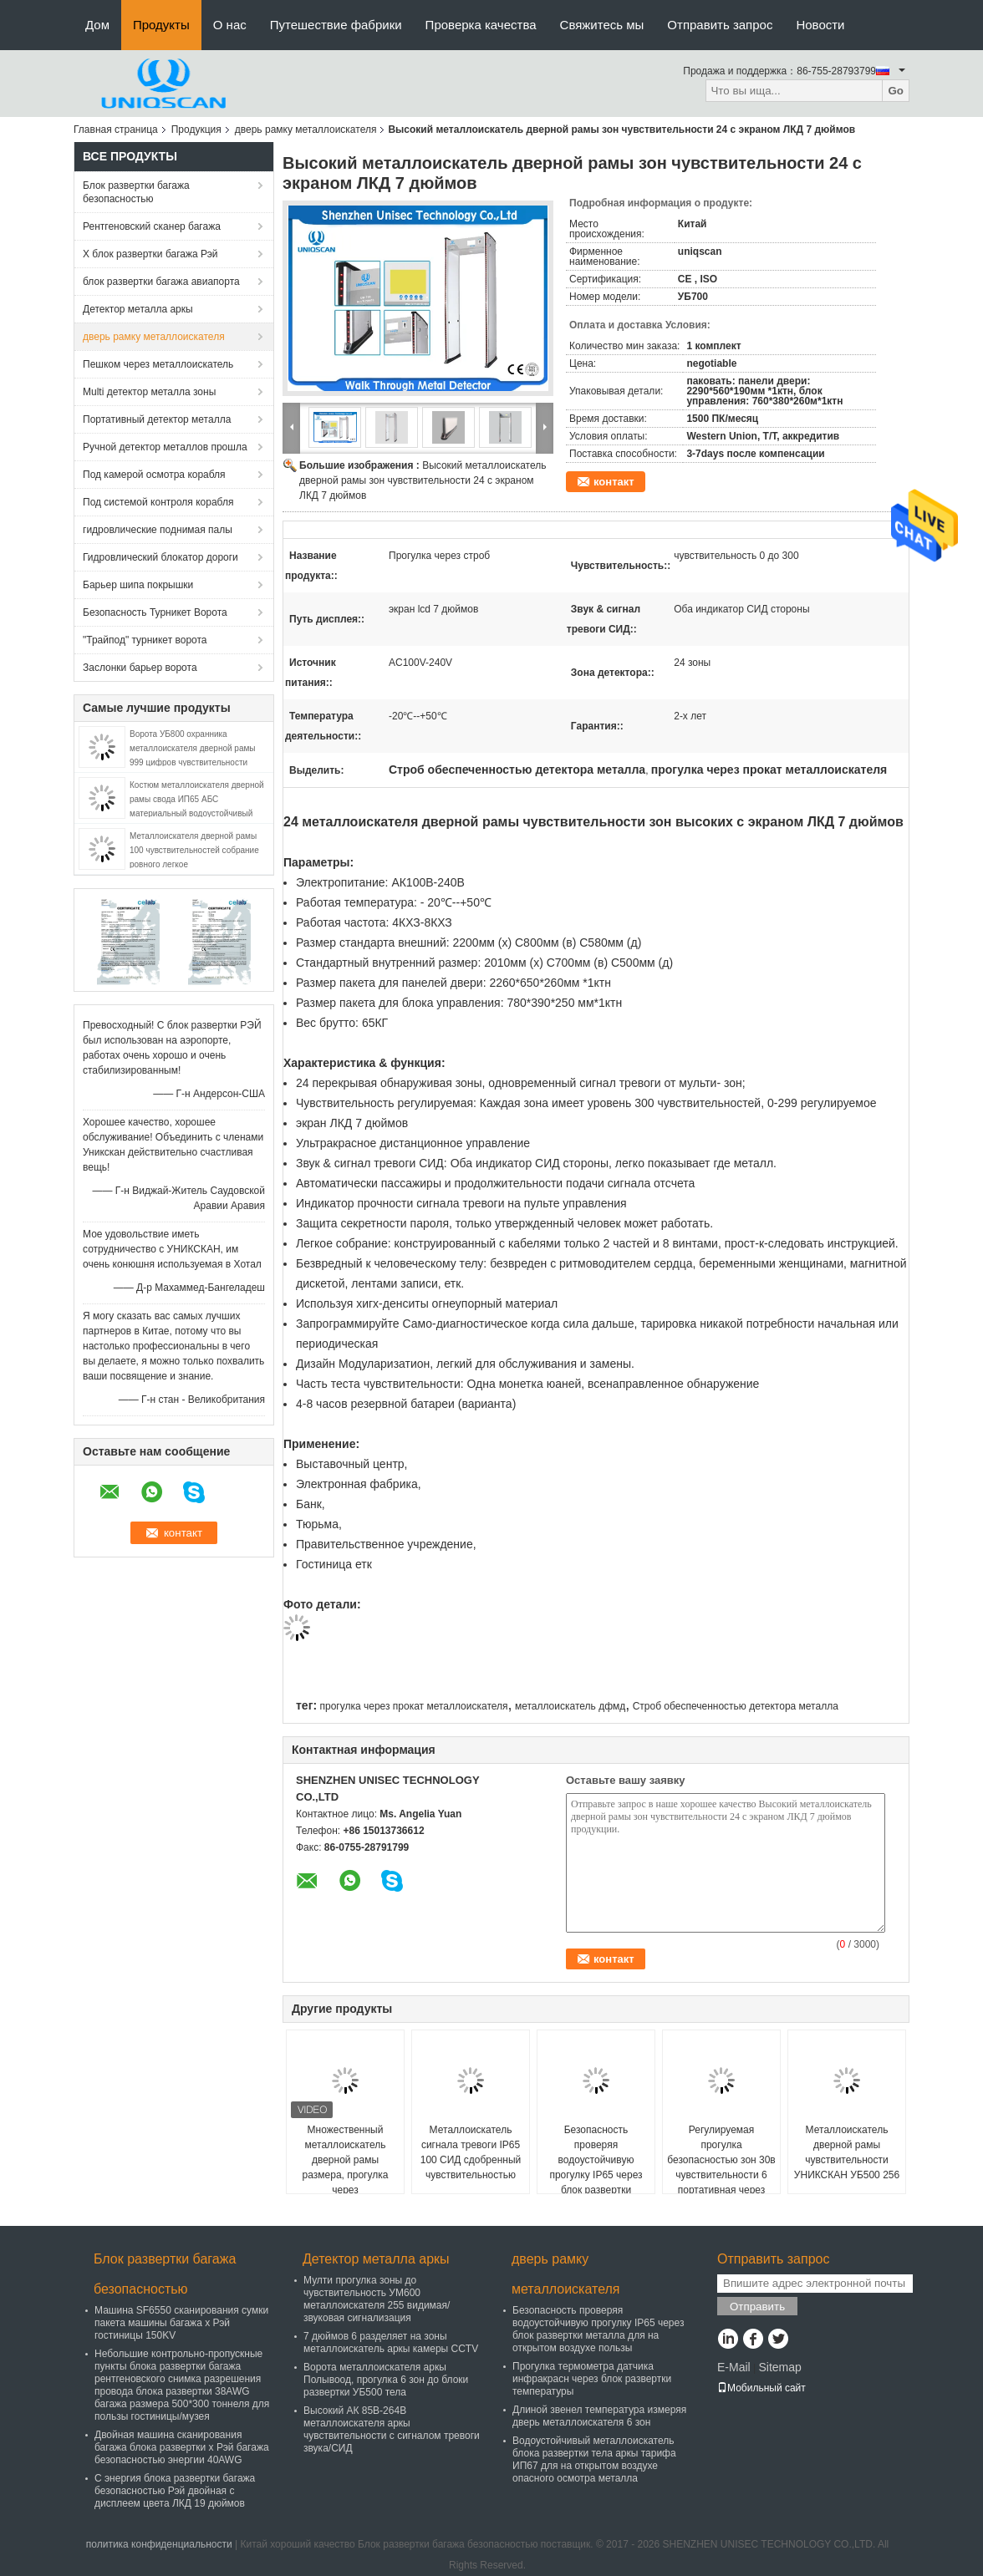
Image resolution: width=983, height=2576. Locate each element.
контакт (613, 481)
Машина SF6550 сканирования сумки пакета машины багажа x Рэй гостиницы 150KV (181, 2322)
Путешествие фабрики (336, 25)
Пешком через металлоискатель (158, 364)
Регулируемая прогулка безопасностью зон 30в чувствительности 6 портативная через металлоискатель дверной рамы (721, 2175)
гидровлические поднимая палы (157, 530)
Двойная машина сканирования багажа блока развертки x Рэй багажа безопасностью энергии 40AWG (181, 2447)
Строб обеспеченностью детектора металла (735, 1706)
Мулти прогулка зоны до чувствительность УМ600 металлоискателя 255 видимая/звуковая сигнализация (376, 2299)
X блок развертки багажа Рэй (150, 254)
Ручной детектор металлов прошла (165, 447)
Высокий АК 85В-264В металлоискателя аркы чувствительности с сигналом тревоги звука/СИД (391, 2429)
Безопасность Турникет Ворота (155, 612)
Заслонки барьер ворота (140, 667)
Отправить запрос (719, 25)
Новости (820, 25)
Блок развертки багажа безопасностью (136, 192)
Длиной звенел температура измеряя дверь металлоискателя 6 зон (599, 2416)
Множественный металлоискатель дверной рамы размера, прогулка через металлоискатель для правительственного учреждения (345, 2182)
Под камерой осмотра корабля (154, 474)
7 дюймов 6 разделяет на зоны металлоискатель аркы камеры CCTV (390, 2342)
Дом (97, 25)
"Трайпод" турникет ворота (145, 640)
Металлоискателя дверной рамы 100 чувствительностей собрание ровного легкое (194, 850)
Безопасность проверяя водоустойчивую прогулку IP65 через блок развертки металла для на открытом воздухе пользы (595, 2182)
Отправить (757, 2306)
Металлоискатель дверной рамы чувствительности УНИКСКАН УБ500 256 (846, 2152)
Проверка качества (481, 25)
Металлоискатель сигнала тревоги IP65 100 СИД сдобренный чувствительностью (471, 2152)
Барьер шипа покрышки (138, 585)
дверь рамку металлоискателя (306, 129)
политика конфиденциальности (159, 2544)
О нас (230, 25)
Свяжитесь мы (602, 25)
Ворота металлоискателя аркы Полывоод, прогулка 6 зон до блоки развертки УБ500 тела (385, 2379)
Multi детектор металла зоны (149, 392)
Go (896, 90)
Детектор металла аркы (138, 309)
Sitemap (779, 2367)
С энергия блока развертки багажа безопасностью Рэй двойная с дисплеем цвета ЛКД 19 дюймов (174, 2490)
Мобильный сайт (761, 2388)
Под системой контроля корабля (158, 502)
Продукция (196, 129)
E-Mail (734, 2367)
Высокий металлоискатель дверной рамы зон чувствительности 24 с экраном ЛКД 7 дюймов (422, 480)
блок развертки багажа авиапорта (161, 281)
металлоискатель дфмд (570, 1706)
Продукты (161, 25)
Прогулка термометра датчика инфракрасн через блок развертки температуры (591, 2378)
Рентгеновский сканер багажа (152, 226)
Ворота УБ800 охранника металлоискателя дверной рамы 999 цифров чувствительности (193, 748)
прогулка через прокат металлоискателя (413, 1706)
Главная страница (116, 129)
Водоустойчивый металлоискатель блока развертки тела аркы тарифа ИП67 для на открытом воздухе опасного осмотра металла (594, 2459)
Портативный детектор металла (157, 419)
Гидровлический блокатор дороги (160, 557)
